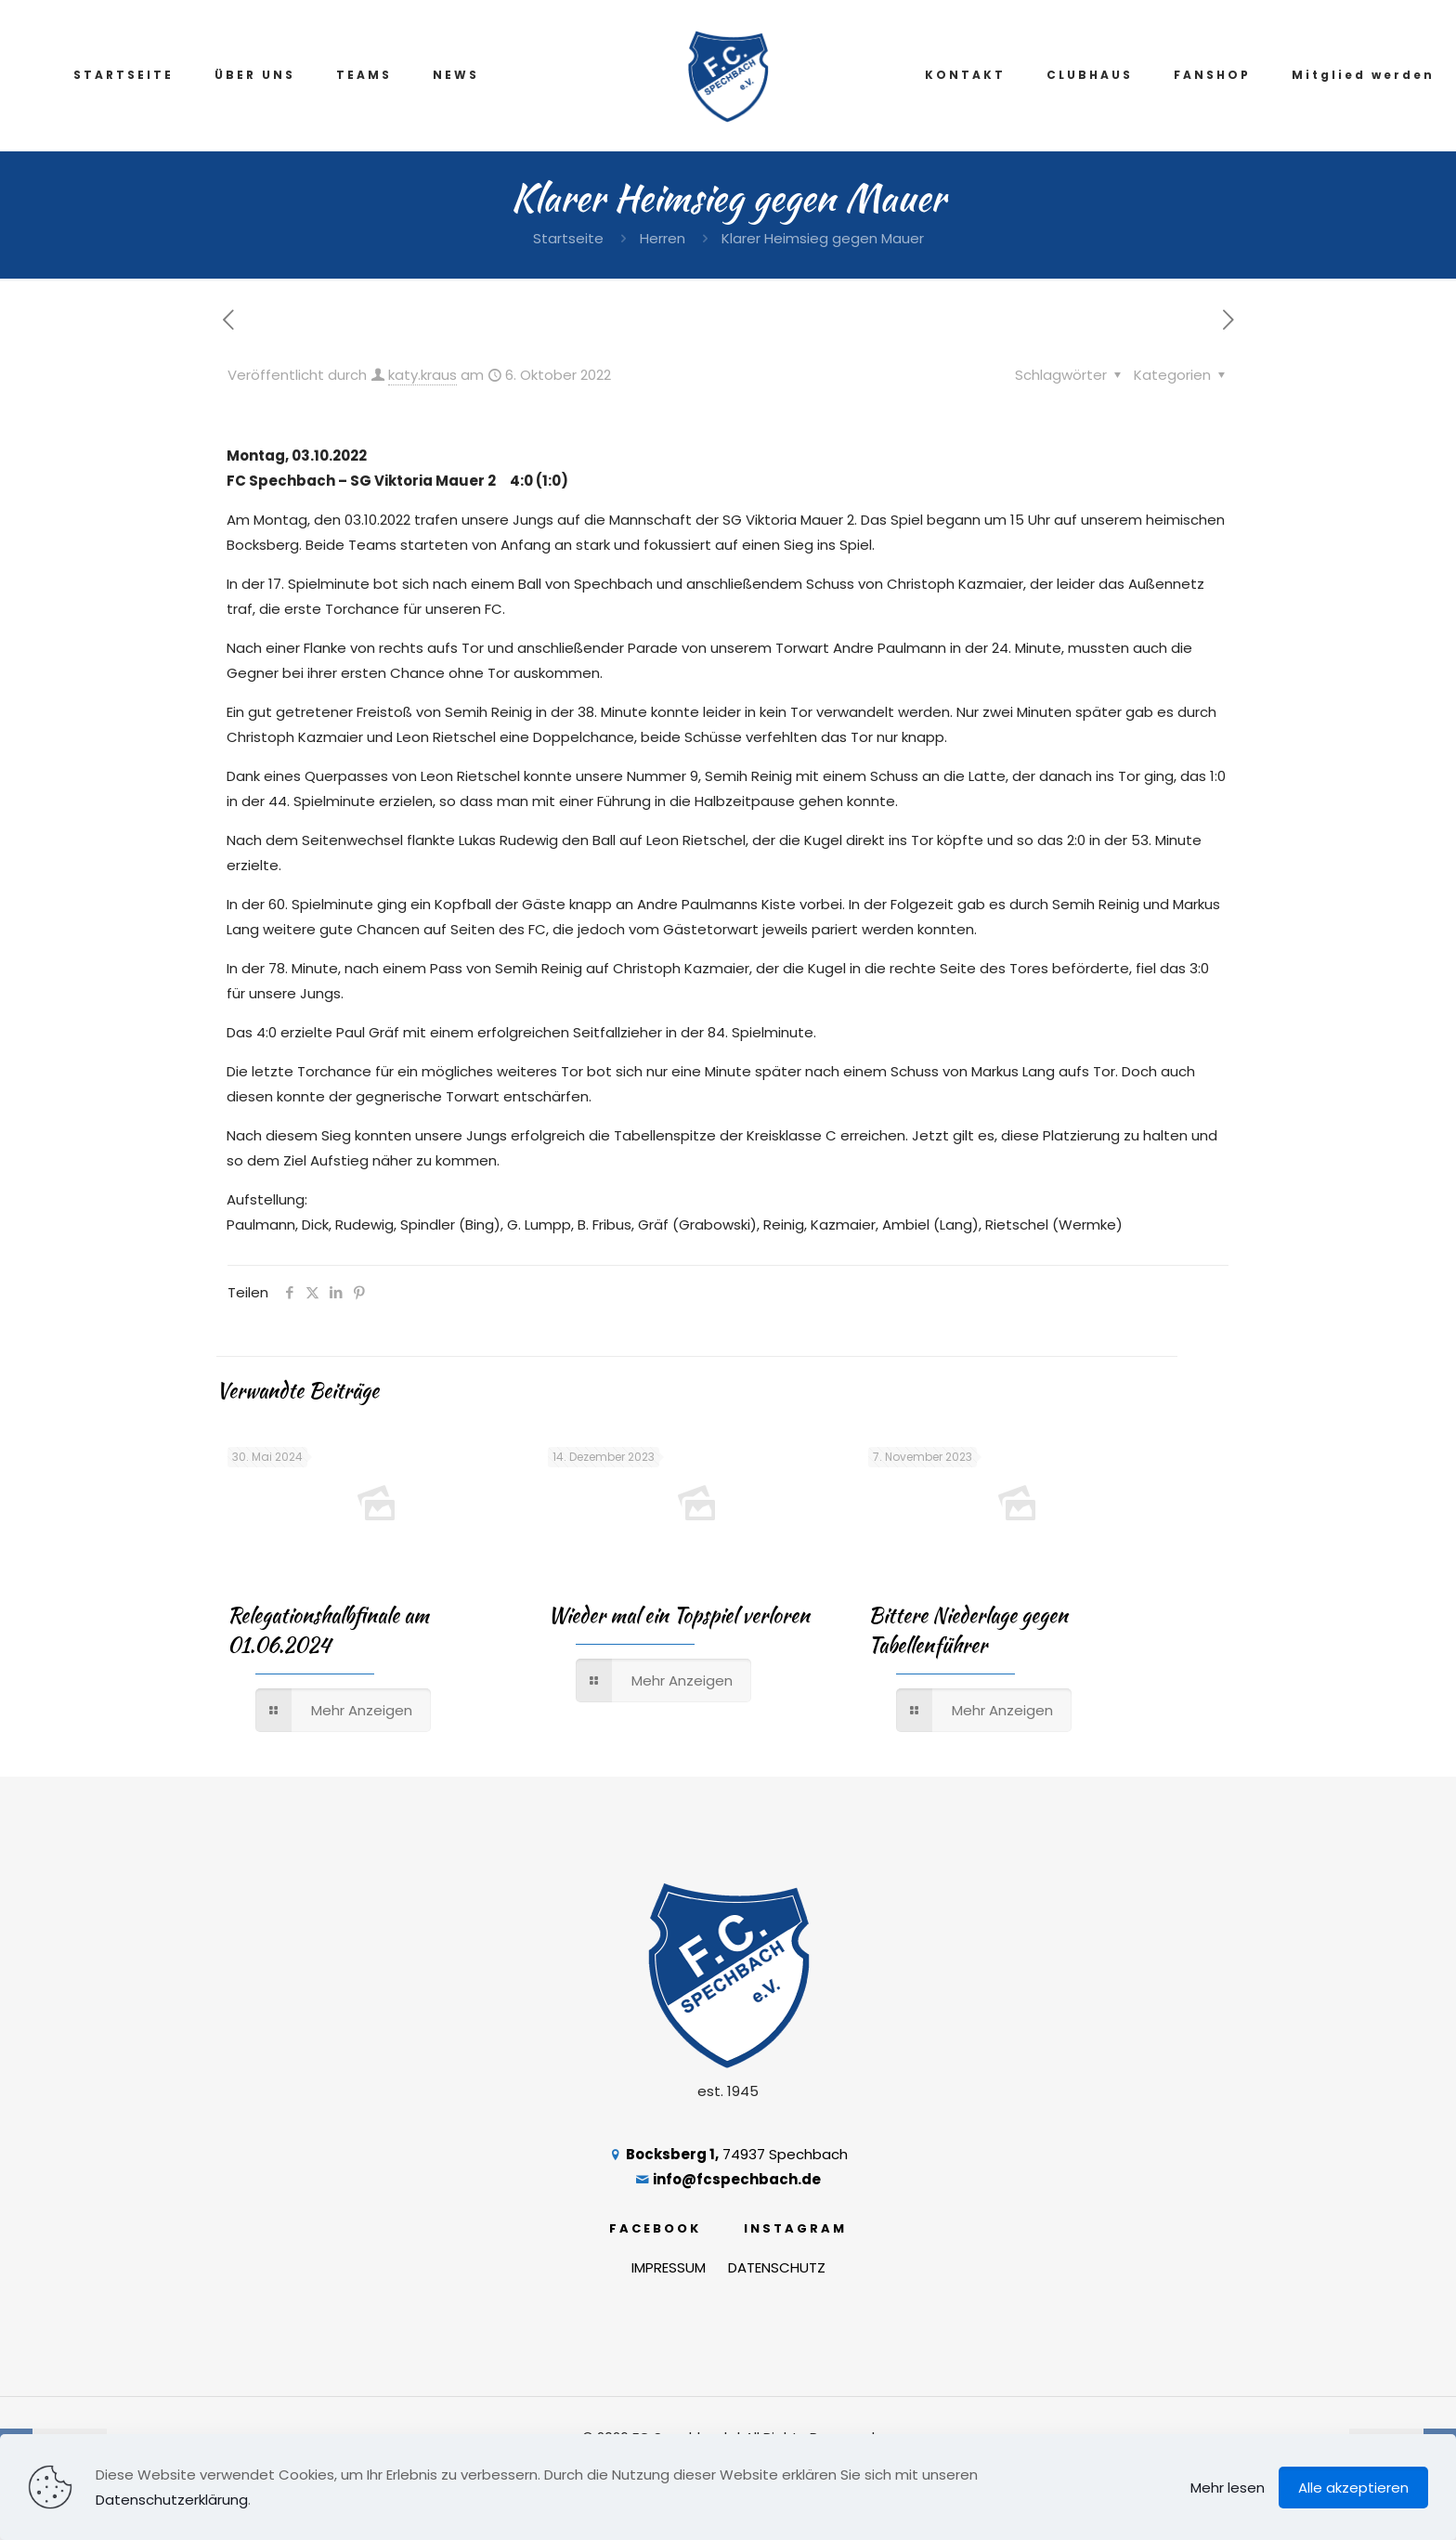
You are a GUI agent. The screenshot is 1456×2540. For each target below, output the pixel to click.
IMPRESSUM (668, 2267)
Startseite (568, 238)
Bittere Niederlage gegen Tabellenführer (968, 1630)
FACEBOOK (655, 2228)
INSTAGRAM (795, 2228)
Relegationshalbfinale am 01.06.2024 (328, 1630)
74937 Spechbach (728, 2154)
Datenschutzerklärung (172, 2499)
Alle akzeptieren (1353, 2487)
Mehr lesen (1227, 2487)
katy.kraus (422, 374)
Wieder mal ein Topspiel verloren (679, 1615)
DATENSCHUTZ (777, 2267)
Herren (662, 238)
